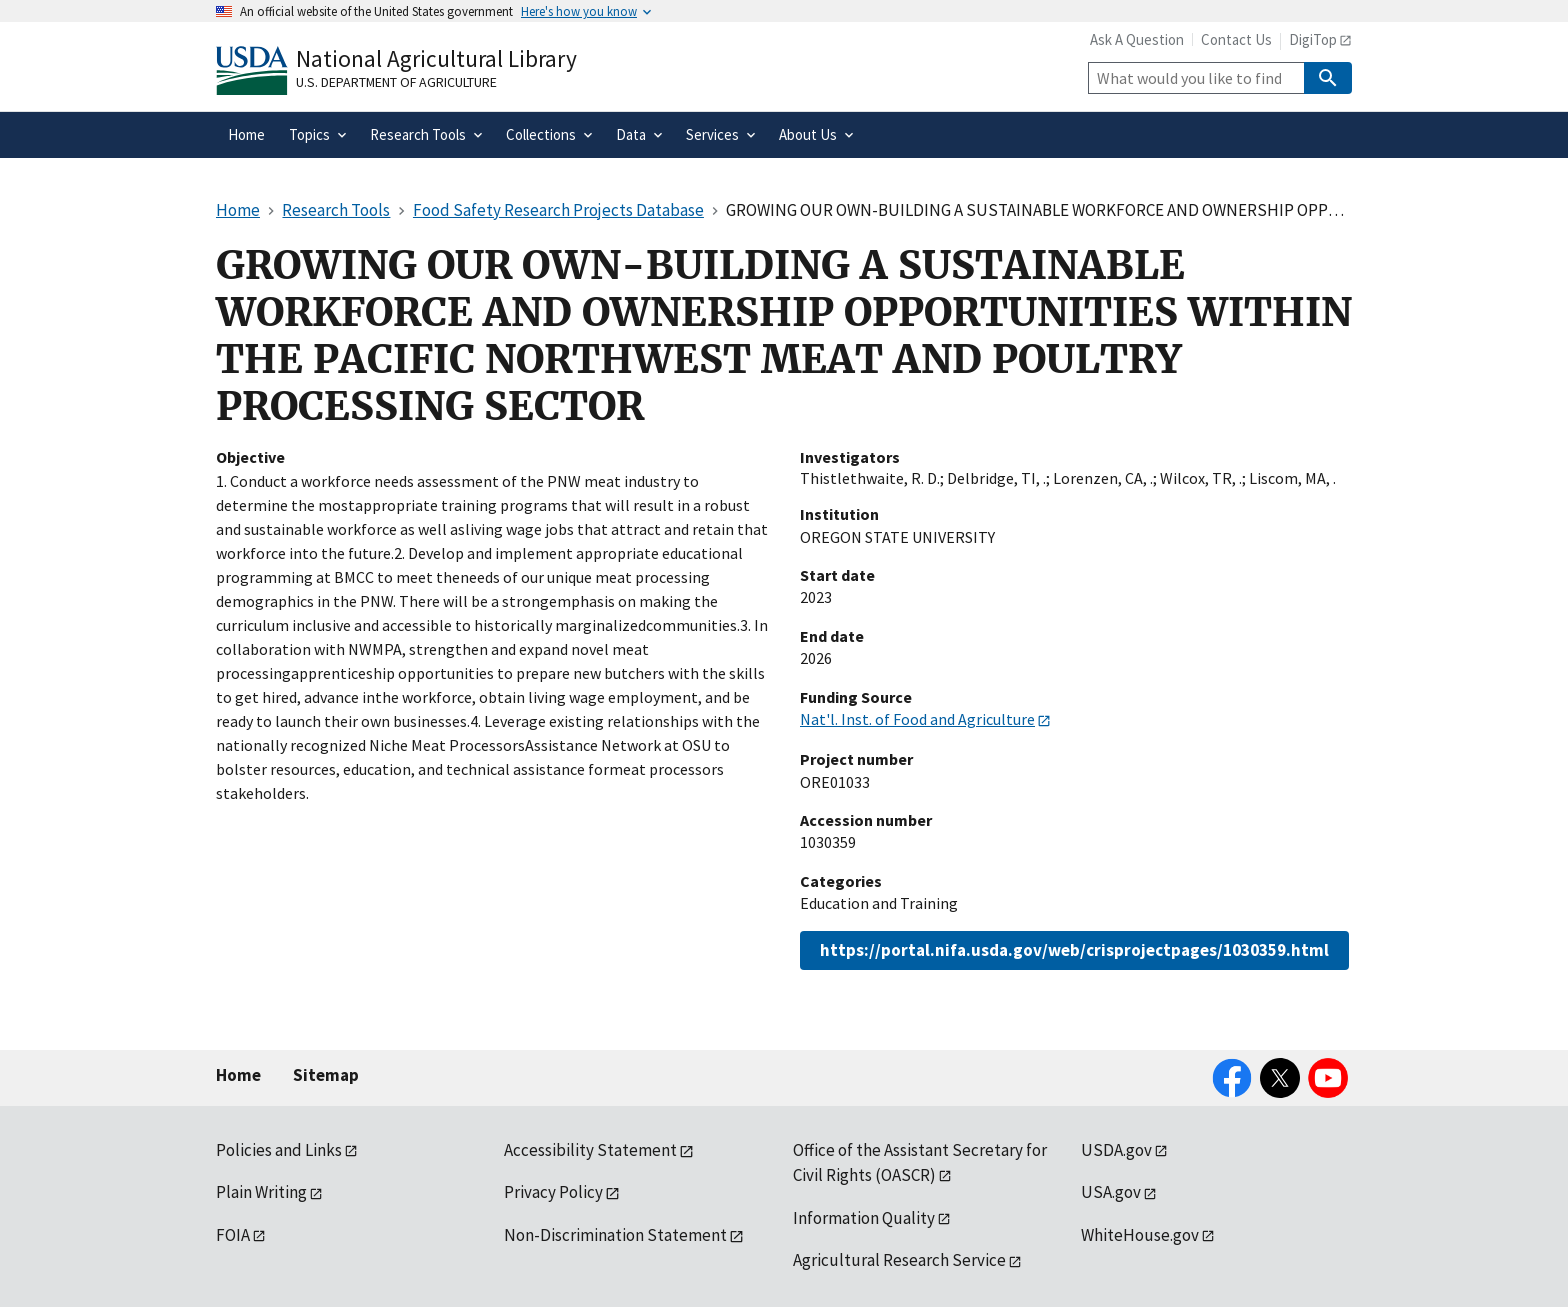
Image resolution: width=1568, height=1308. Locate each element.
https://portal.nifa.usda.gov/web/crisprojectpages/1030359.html (1074, 950)
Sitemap (326, 1075)
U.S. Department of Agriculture (396, 82)
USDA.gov (1116, 1150)
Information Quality (864, 1218)
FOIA (233, 1235)
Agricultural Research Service (899, 1260)
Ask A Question (1137, 39)
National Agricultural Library (436, 58)
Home (238, 1075)
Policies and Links (279, 1150)
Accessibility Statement (590, 1150)
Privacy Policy (553, 1192)
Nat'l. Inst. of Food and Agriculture (917, 719)
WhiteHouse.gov (1140, 1235)
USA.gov (1111, 1192)
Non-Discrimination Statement (615, 1235)
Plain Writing (261, 1192)
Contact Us (1236, 39)
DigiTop (1313, 39)
